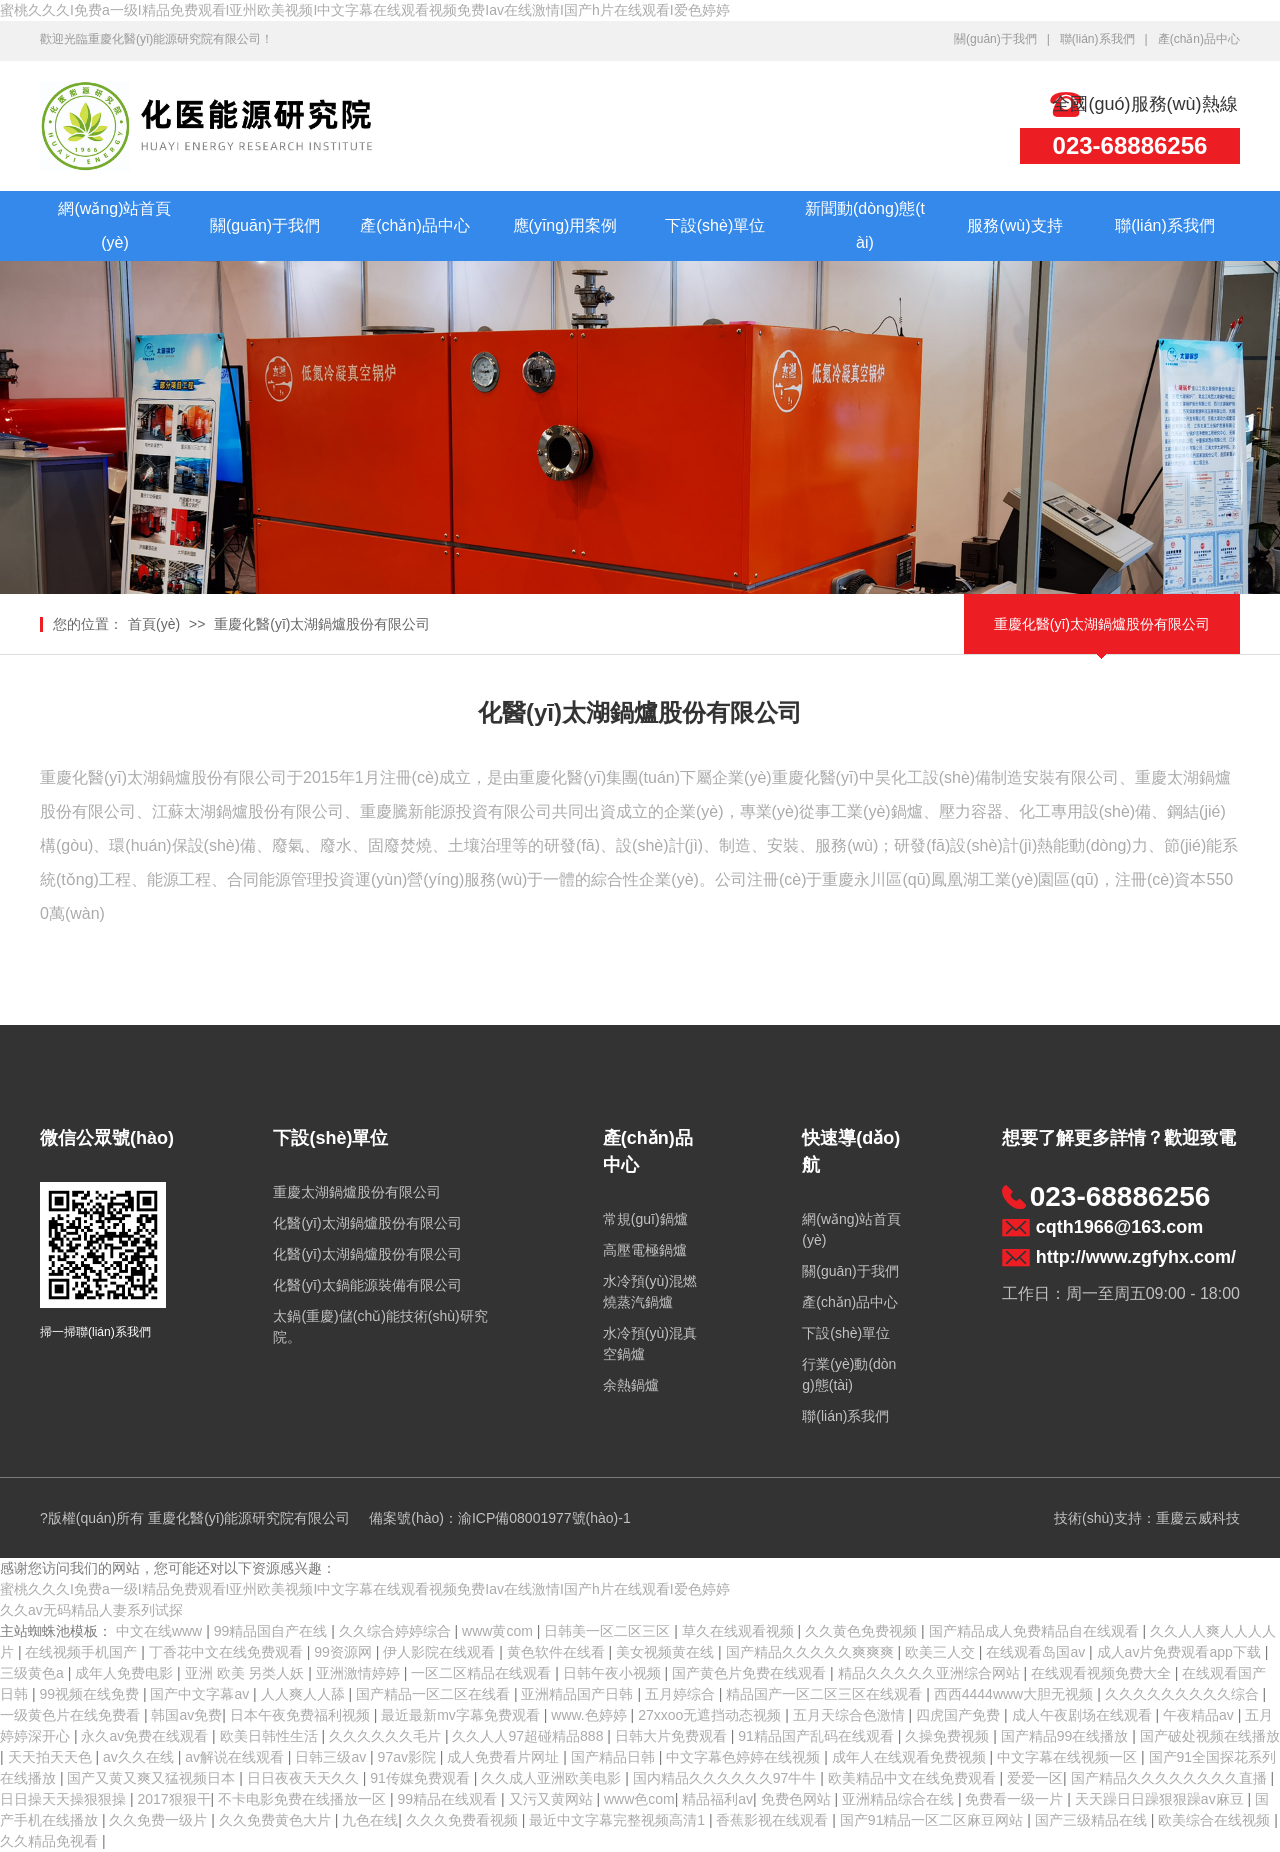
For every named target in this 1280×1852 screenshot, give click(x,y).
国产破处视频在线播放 (1210, 1736)
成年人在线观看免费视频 (911, 1757)
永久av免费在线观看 (146, 1736)
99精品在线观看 (449, 1799)
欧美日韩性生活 (271, 1736)
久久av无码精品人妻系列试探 (91, 1610)
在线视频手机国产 (83, 1652)
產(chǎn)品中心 (1199, 39)
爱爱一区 (1035, 1778)
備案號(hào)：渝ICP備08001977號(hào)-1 (499, 1518)
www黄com (499, 1631)
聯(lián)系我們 (1097, 39)
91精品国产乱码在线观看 (817, 1736)
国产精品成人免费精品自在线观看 (1036, 1631)
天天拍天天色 (52, 1757)
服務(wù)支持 (1014, 225)
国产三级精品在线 (1093, 1820)
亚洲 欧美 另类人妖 (247, 1673)
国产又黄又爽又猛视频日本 (153, 1778)
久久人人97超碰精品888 (529, 1736)
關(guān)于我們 (995, 39)
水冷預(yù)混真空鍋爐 (650, 1343)
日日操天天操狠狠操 (65, 1799)
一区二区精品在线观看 (483, 1673)
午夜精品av (1200, 1715)
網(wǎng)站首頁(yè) (114, 225)
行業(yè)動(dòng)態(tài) (849, 1374)
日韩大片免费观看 (673, 1736)
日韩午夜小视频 (614, 1673)
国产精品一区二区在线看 (435, 1694)
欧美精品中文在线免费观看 (914, 1778)
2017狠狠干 (173, 1799)
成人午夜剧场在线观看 (1084, 1715)
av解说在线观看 (236, 1757)
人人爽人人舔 (305, 1694)
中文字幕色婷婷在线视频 (745, 1757)
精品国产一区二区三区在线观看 (826, 1694)
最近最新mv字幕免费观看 (462, 1715)
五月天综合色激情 (851, 1715)
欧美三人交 (942, 1652)
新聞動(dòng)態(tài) (865, 225)
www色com (639, 1799)
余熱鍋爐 (631, 1385)
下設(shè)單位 (715, 225)
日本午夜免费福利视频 (302, 1715)
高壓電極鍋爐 (645, 1250)
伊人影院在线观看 (441, 1652)
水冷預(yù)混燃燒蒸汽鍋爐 (650, 1291)
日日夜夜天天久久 (305, 1778)
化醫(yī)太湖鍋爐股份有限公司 (367, 1223)
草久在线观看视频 (740, 1631)
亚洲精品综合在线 (900, 1799)
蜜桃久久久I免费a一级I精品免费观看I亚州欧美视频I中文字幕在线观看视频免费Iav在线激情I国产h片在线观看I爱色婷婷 (365, 10)
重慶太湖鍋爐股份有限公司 (357, 1192)
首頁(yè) (154, 624)
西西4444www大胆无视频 (1015, 1694)
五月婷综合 (682, 1694)
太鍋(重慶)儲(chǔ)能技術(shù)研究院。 (380, 1326)
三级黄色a (34, 1673)
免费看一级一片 (1016, 1799)
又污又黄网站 (553, 1799)
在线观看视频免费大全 (1103, 1673)
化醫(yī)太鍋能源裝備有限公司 (367, 1285)
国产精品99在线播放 (1066, 1736)
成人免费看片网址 (505, 1757)
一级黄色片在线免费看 (72, 1715)
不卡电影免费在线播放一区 (304, 1799)
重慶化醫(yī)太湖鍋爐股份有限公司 (322, 624)
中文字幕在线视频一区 (1069, 1757)
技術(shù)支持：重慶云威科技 (1147, 1518)
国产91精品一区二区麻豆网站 (933, 1820)
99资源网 (344, 1652)
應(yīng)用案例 (565, 225)
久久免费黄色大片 (277, 1820)
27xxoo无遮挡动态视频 (711, 1715)
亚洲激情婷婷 (360, 1673)
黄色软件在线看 (558, 1652)
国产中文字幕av (201, 1694)
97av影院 (409, 1757)
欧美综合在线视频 (1216, 1820)
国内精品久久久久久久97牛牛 (726, 1778)
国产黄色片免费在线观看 (751, 1673)
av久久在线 (140, 1757)
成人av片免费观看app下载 (1181, 1652)
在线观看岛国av (1037, 1652)
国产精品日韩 (615, 1757)
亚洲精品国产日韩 (579, 1694)
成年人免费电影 (126, 1673)
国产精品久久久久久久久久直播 (1171, 1778)
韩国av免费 (186, 1715)
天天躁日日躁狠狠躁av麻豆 (1161, 1799)
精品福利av (717, 1799)
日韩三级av (332, 1757)
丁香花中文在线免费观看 (228, 1652)
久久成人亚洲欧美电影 (553, 1778)
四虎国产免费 (960, 1715)
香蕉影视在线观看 (774, 1820)
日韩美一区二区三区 (609, 1631)
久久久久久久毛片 (387, 1736)
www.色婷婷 (590, 1715)
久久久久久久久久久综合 (1184, 1694)
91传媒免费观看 (421, 1778)
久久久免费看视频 (464, 1820)
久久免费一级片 (160, 1820)
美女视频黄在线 (667, 1652)
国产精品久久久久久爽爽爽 (812, 1652)
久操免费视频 (949, 1736)
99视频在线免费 (90, 1694)
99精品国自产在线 (272, 1631)
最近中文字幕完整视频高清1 (619, 1820)
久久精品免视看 (51, 1841)
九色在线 (370, 1820)
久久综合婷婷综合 (397, 1631)
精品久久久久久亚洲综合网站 (931, 1673)
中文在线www (161, 1631)
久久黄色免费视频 (863, 1631)
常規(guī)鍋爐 (645, 1219)
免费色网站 (798, 1799)
